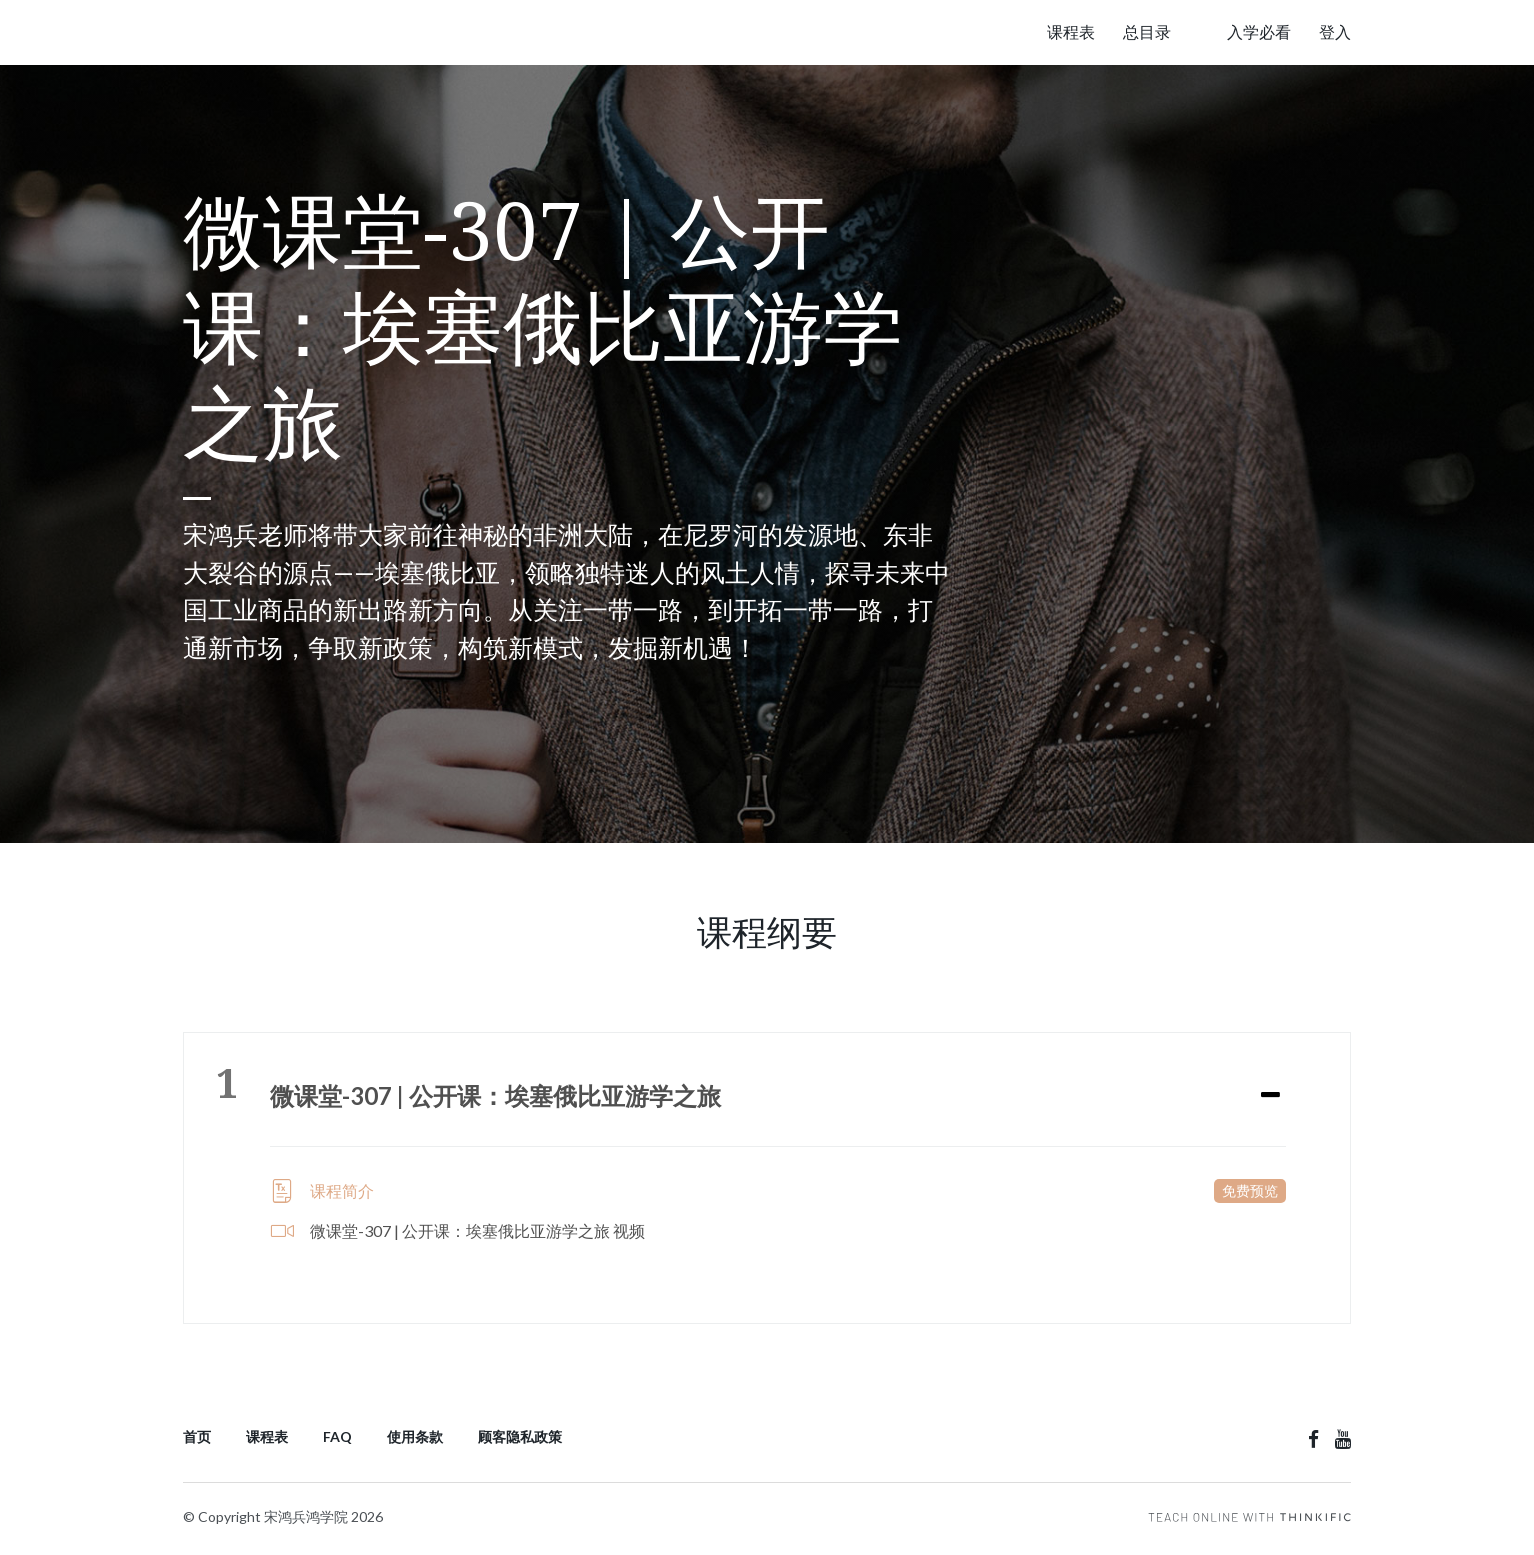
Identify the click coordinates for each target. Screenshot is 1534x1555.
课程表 (1071, 31)
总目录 (1147, 31)
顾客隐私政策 (520, 1436)
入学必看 (1259, 31)
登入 (1335, 31)
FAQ (337, 1436)
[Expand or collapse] (1270, 1096)
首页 (197, 1436)
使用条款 (415, 1436)
